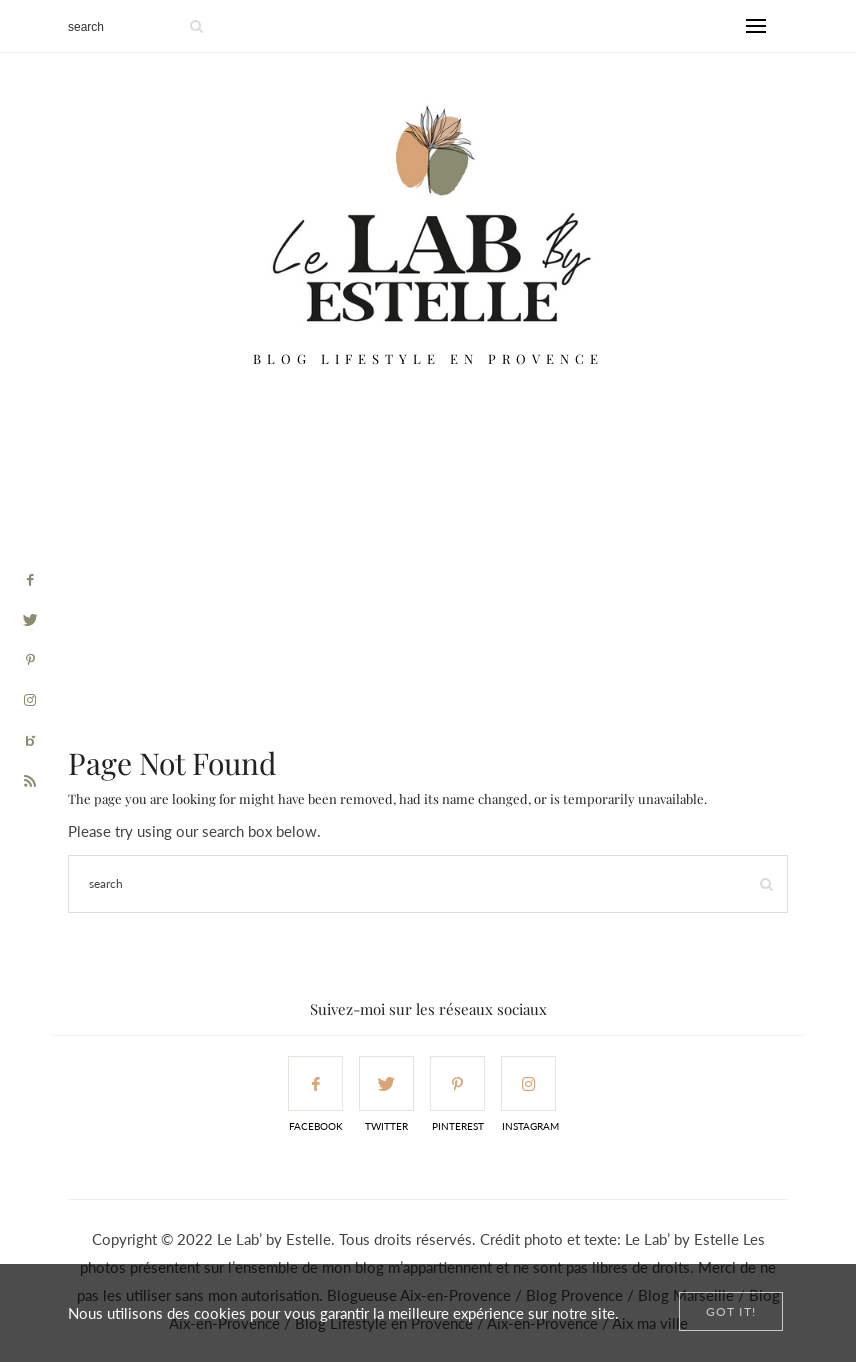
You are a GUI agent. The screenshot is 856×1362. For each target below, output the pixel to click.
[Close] (731, 1311)
